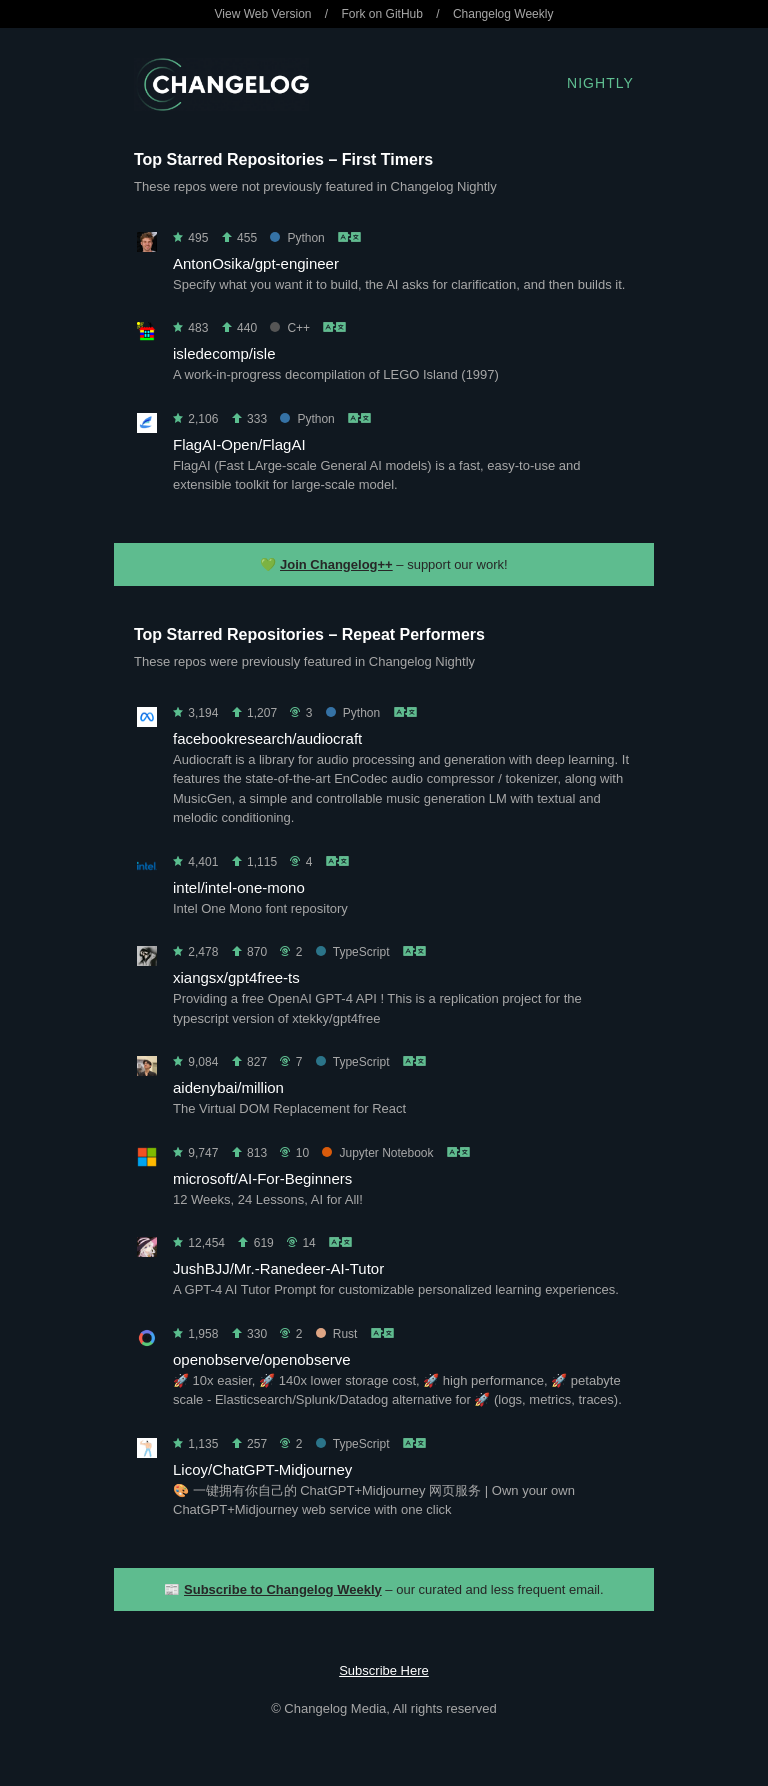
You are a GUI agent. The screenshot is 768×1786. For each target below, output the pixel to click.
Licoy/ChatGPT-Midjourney (262, 1469)
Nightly (600, 83)
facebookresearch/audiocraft (267, 738)
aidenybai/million (228, 1087)
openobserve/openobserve (262, 1359)
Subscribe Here (384, 1670)
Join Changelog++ (336, 564)
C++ (290, 328)
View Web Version (263, 14)
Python (297, 238)
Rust (337, 1334)
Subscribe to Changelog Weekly (283, 1589)
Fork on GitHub (382, 14)
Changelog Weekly (503, 14)
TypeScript (353, 952)
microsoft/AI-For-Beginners (262, 1178)
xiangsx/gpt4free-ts (236, 977)
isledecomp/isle (224, 353)
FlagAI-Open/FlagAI (239, 444)
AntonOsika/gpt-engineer (256, 263)
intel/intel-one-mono (239, 887)
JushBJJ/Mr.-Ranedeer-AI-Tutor (278, 1268)
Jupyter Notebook (377, 1153)
